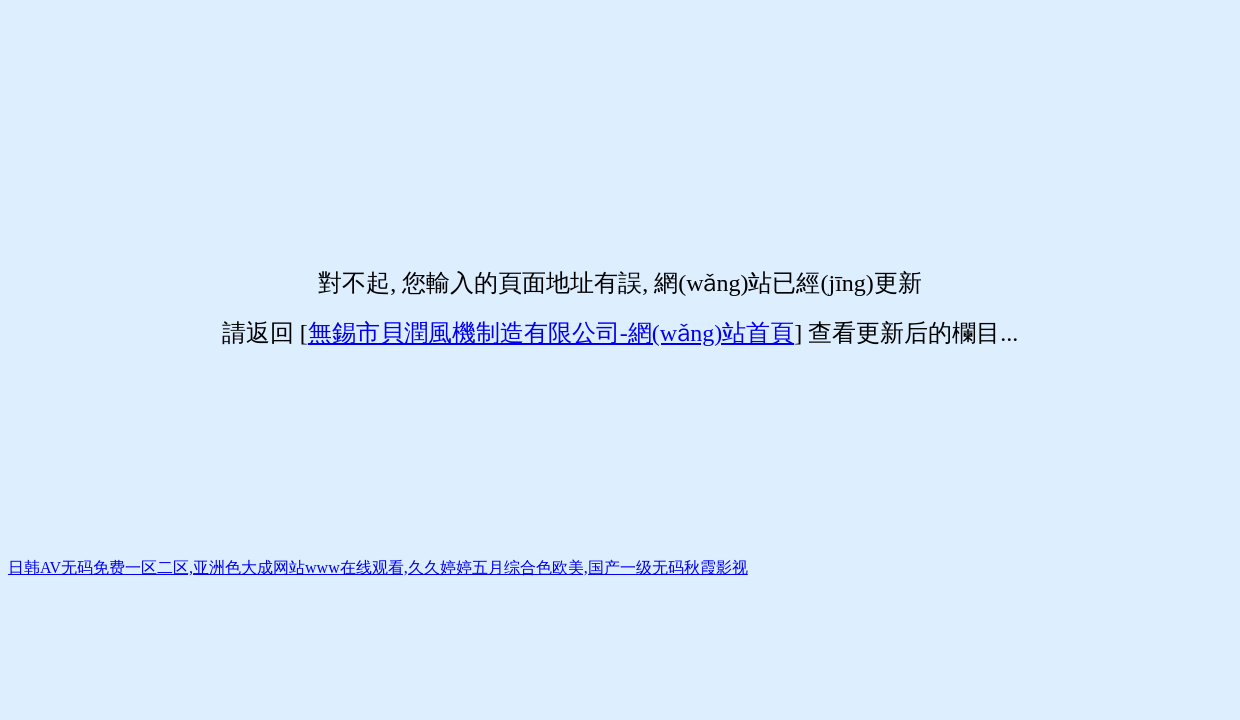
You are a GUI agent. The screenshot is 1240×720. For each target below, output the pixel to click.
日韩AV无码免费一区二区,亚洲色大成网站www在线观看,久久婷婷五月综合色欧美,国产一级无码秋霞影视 (378, 567)
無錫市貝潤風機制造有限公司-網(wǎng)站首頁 (551, 333)
